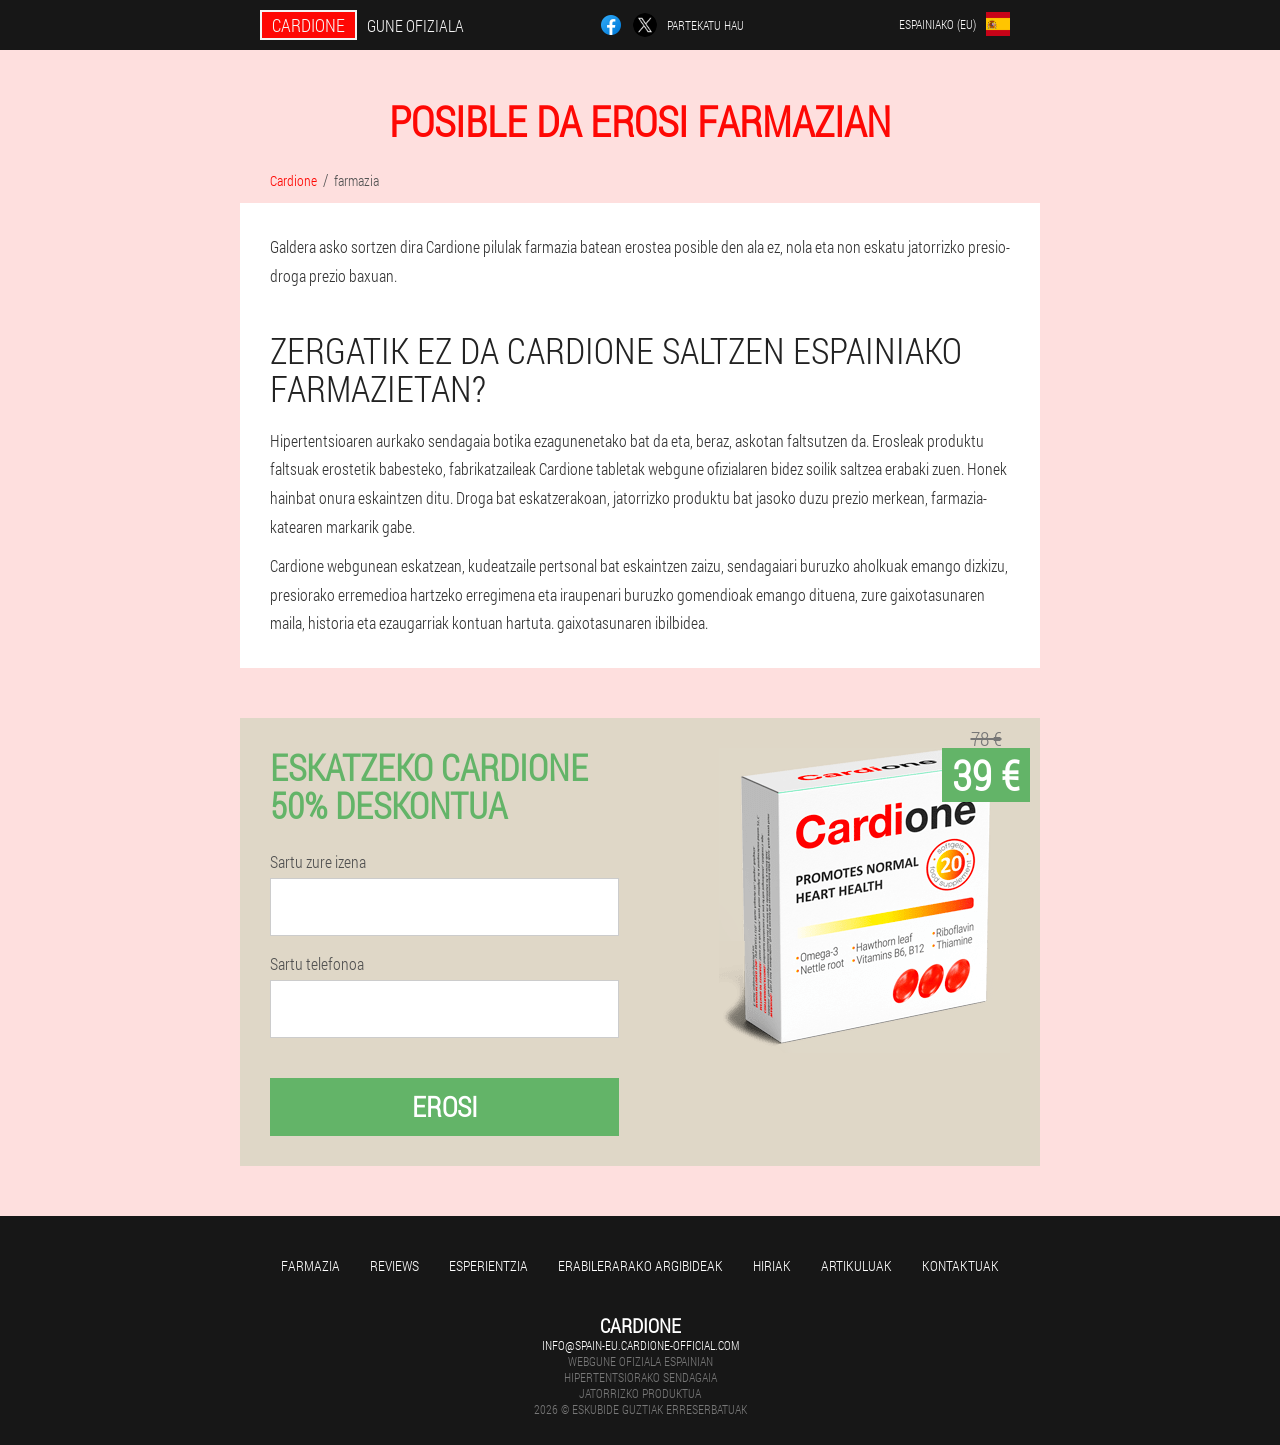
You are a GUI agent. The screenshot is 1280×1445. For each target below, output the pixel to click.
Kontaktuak (960, 1265)
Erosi (445, 1106)
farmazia (310, 1265)
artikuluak (856, 1265)
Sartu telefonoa (317, 964)
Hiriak (772, 1265)
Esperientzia (488, 1265)
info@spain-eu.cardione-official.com (640, 1345)
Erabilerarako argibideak (640, 1265)
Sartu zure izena (318, 862)
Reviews (394, 1265)
